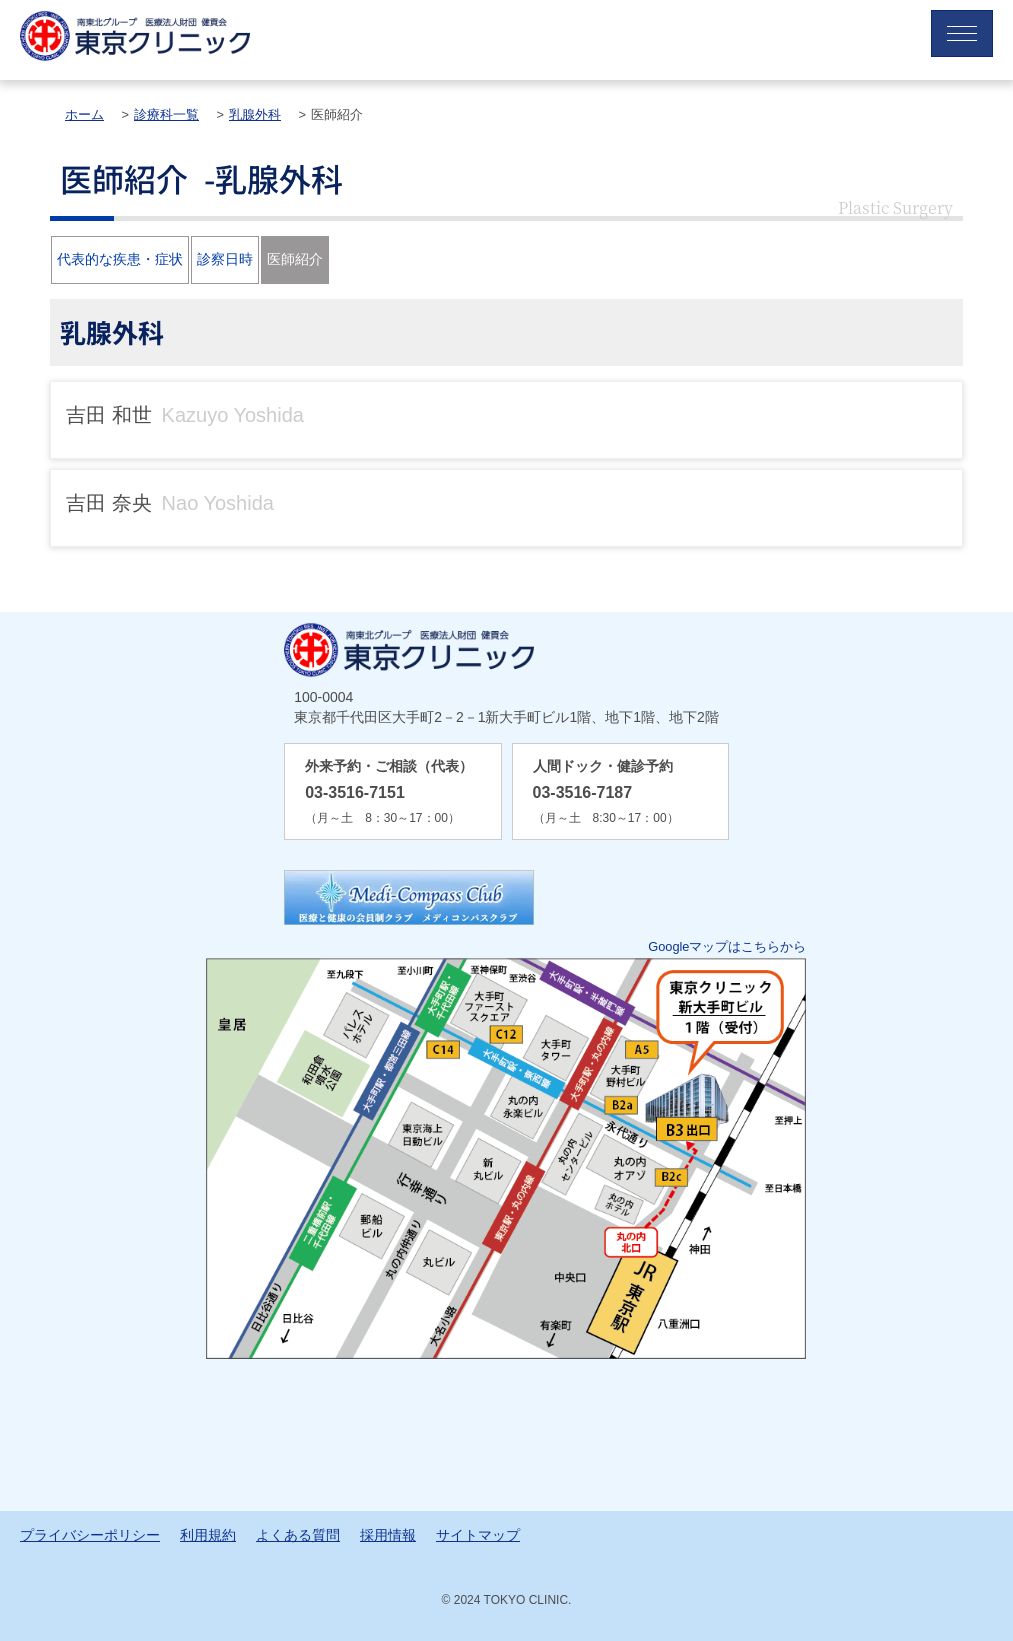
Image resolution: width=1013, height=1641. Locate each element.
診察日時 (225, 259)
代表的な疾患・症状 (120, 259)
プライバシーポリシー (90, 1535)
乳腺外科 (255, 114)
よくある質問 (298, 1535)
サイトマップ (478, 1535)
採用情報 (388, 1535)
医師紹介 (295, 259)
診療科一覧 (166, 114)
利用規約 (208, 1535)
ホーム (84, 114)
